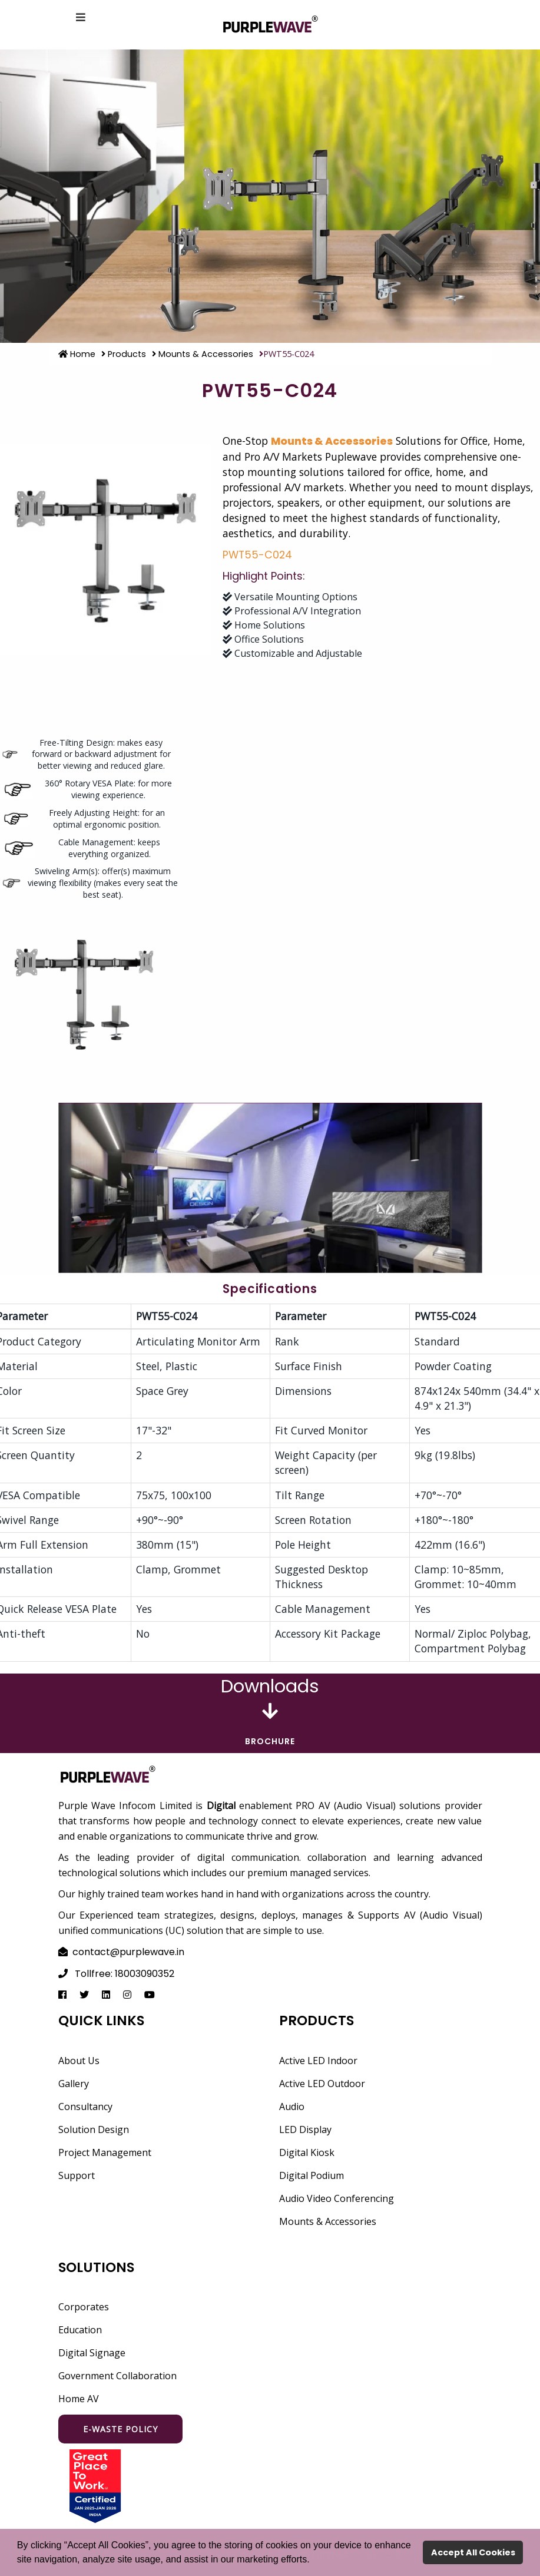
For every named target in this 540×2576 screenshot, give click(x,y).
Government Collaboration (117, 2375)
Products (123, 354)
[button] (314, 2560)
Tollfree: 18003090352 (124, 1973)
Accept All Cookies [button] (473, 2552)
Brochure (270, 1741)
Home (76, 354)
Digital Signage (91, 2352)
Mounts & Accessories (202, 354)
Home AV (78, 2398)
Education (80, 2329)
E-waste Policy (120, 2429)
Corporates (83, 2306)
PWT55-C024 (257, 555)
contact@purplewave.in (128, 1952)
